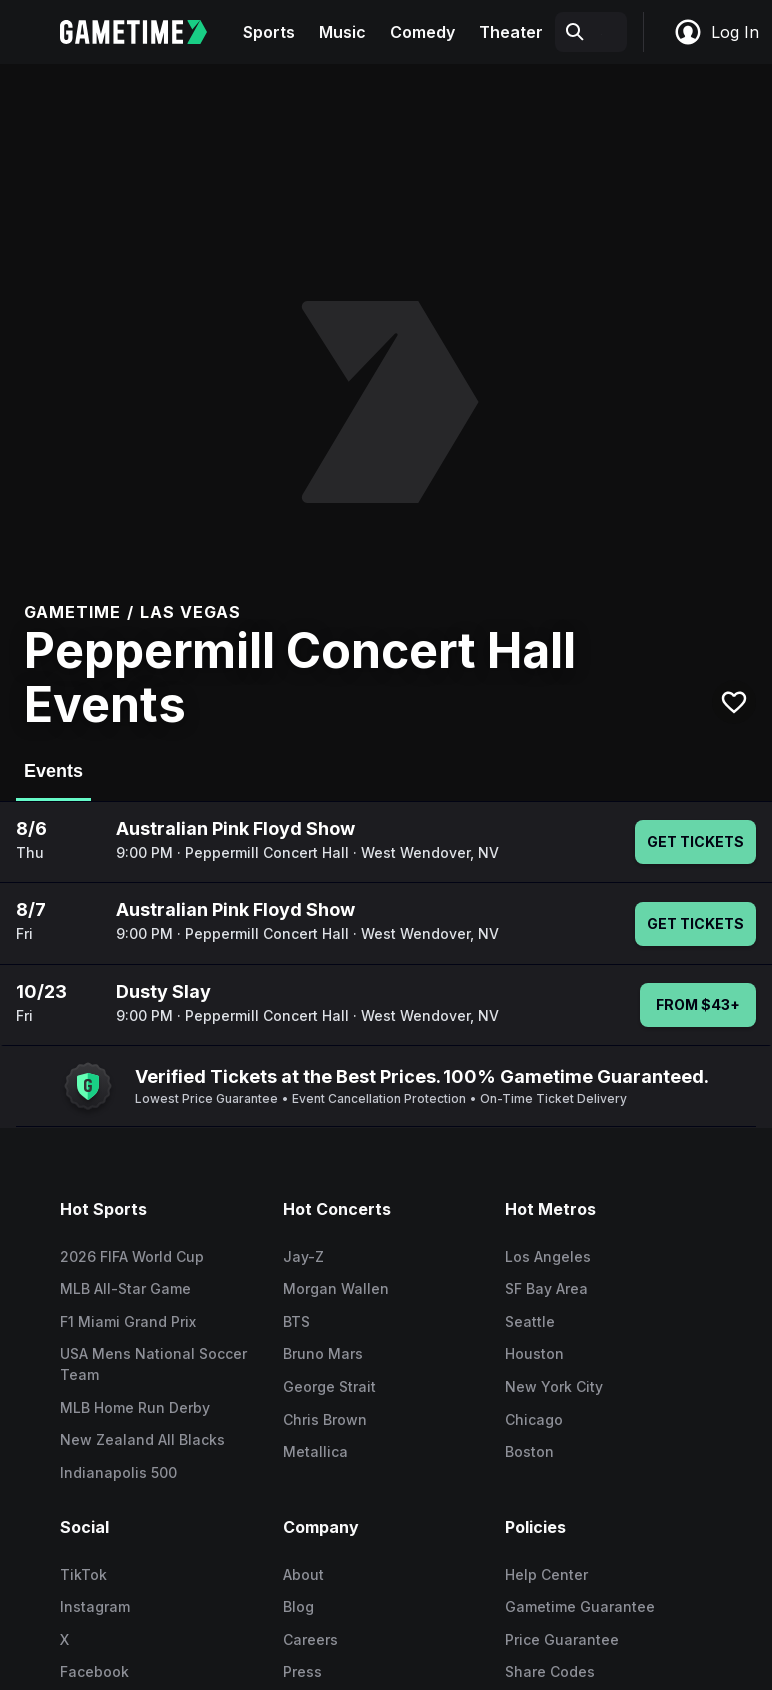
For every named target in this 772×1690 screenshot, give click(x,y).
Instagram (95, 1606)
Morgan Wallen (336, 1288)
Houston (534, 1353)
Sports (269, 32)
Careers (310, 1639)
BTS (296, 1321)
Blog (298, 1606)
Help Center (546, 1574)
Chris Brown (325, 1419)
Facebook (94, 1671)
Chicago (534, 1419)
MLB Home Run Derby (135, 1407)
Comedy (422, 32)
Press (302, 1671)
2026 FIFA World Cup (132, 1256)
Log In (716, 32)
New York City (554, 1386)
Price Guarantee (562, 1639)
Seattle (530, 1321)
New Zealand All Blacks (142, 1439)
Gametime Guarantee (580, 1606)
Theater (511, 32)
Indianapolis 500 (118, 1472)
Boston (529, 1451)
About (303, 1574)
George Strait (329, 1386)
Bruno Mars (323, 1353)
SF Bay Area (546, 1288)
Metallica (315, 1451)
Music (342, 32)
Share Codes (550, 1671)
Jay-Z (303, 1256)
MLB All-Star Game (125, 1288)
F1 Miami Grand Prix (128, 1321)
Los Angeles (548, 1256)
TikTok (83, 1574)
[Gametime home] (145, 32)
